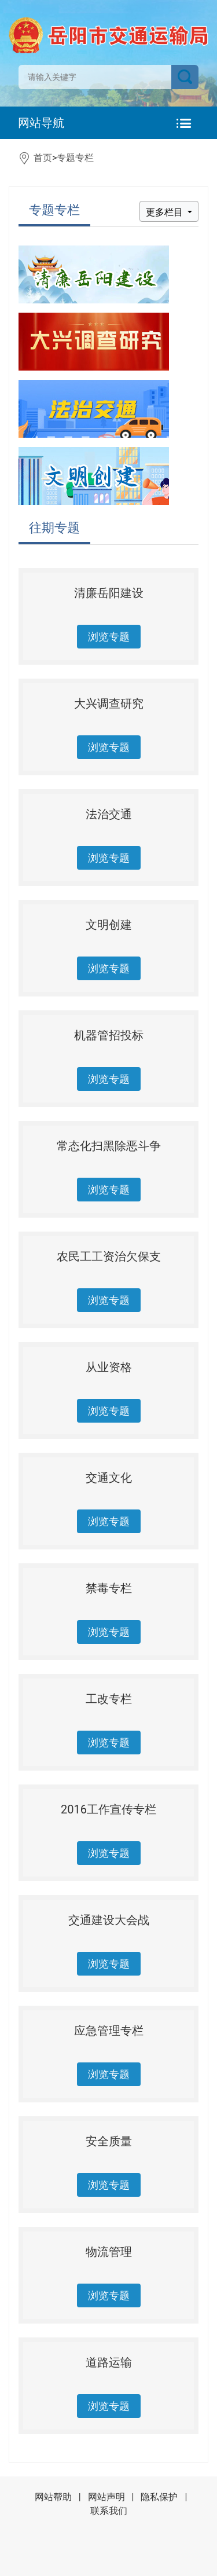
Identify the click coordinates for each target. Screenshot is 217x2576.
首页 (43, 157)
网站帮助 (53, 2496)
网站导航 (41, 123)
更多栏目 (165, 212)
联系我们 (108, 2510)
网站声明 (106, 2496)
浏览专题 (109, 637)
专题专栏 (75, 157)
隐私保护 (159, 2496)
